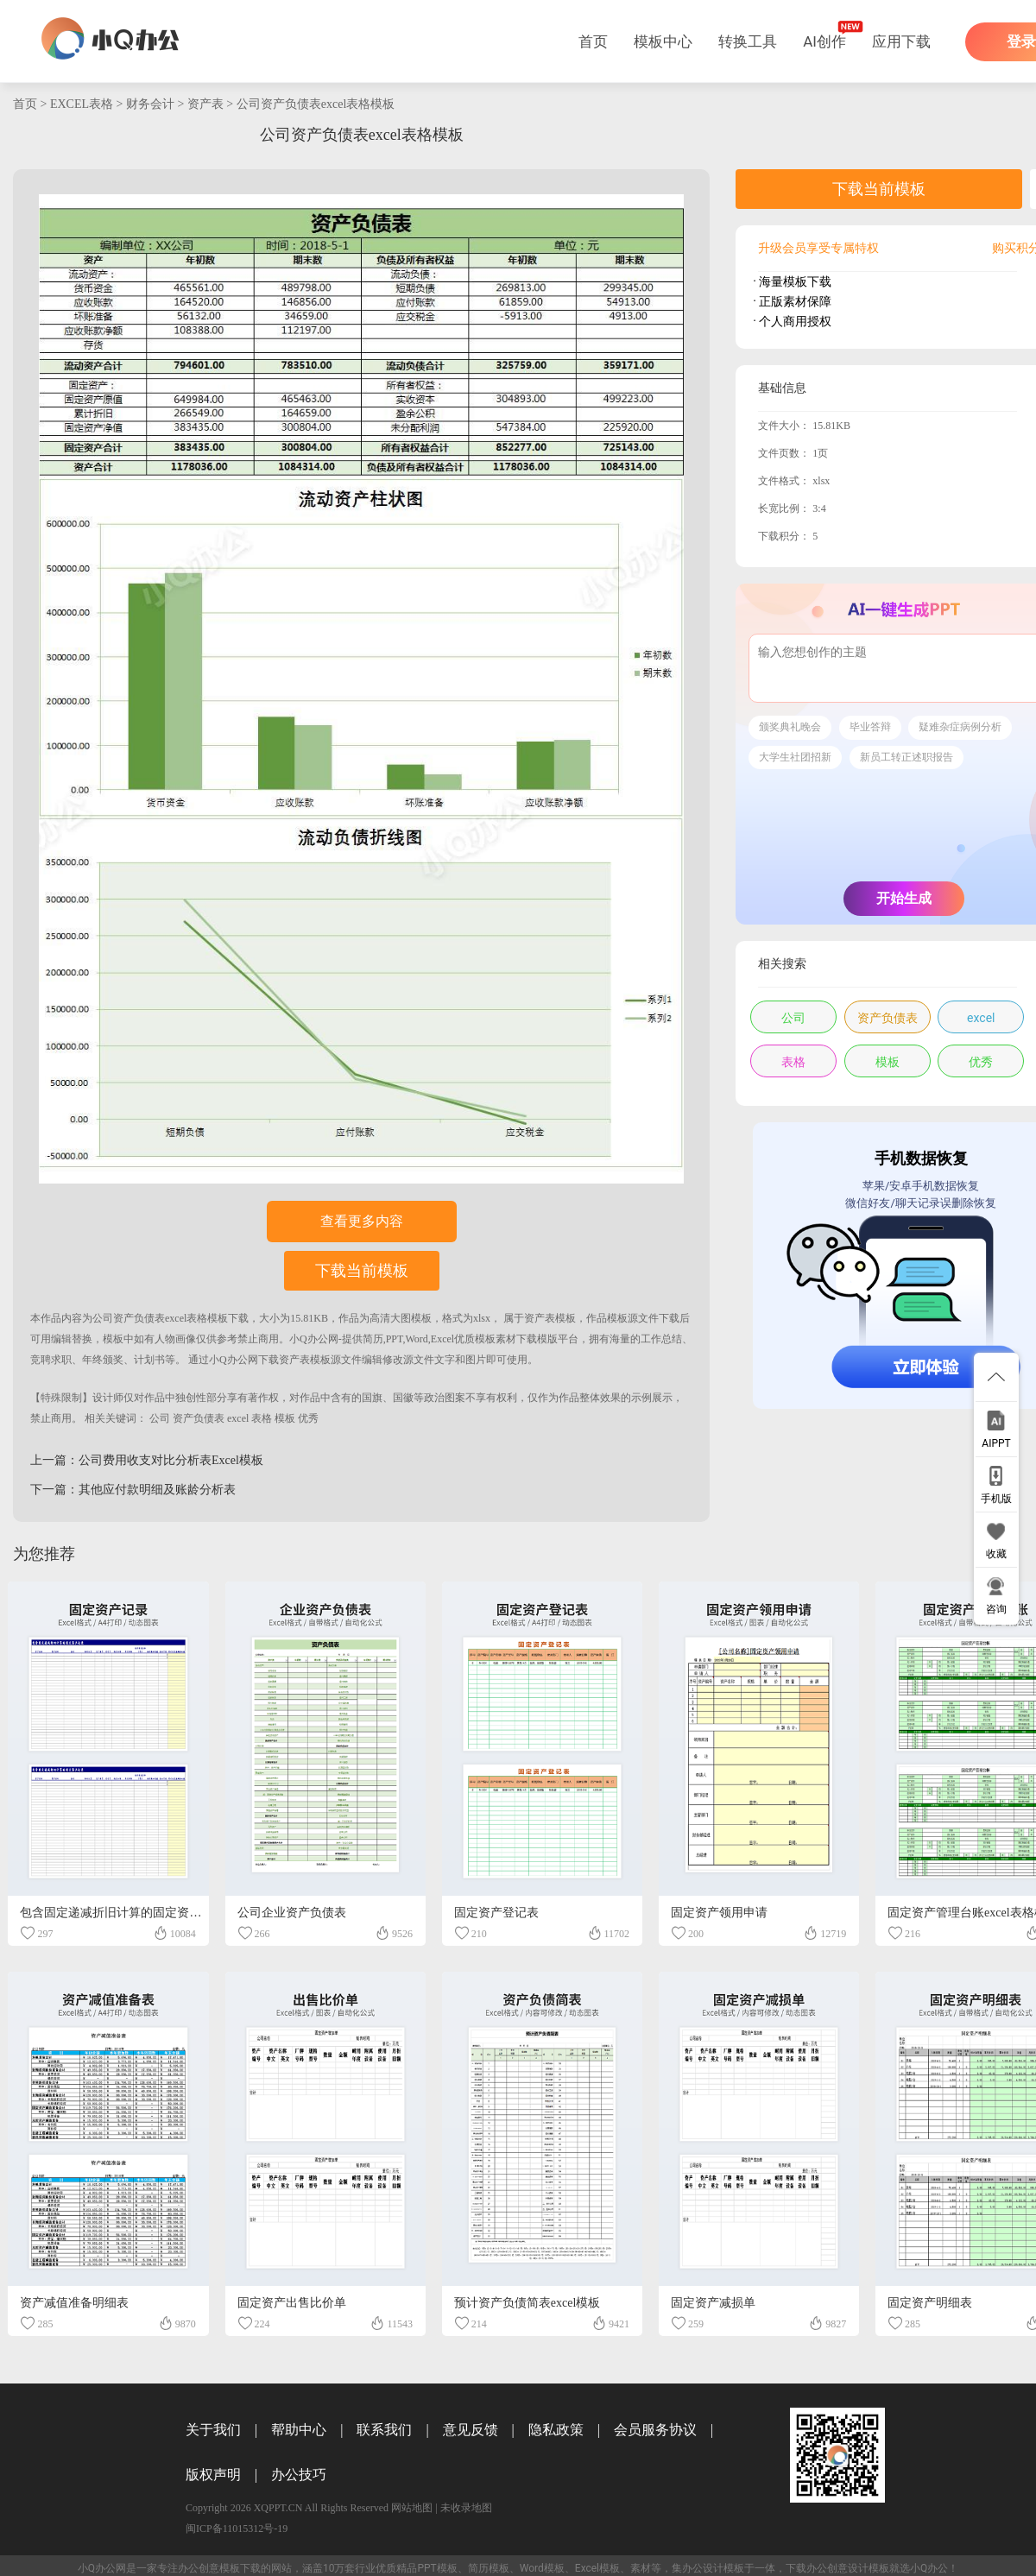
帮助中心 (298, 2429)
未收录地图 (466, 2508)
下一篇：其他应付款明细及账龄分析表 (133, 1489)
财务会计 (150, 104)
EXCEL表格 (81, 104)
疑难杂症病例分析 (960, 727)
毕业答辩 (870, 727)
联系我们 (384, 2429)
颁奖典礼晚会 (790, 727)
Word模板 (542, 2568)
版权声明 (213, 2474)
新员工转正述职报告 (906, 757)
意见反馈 (470, 2429)
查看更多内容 (361, 1221)
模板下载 (240, 2568)
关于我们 (213, 2429)
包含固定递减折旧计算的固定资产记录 (122, 1912)
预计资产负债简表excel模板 (527, 2302)
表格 (261, 1418)
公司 (159, 1418)
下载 (238, 1318)
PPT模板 (437, 2568)
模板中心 (663, 41)
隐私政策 (556, 2429)
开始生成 (904, 898)
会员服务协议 (655, 2429)
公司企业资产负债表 (291, 1912)
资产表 (205, 104)
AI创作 (824, 41)
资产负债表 (198, 1418)
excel (238, 1418)
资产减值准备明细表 (74, 2302)
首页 (593, 41)
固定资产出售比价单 (291, 2302)
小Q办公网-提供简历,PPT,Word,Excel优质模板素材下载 (413, 1339)
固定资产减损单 (713, 2302)
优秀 (308, 1418)
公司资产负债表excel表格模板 (316, 104)
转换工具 (747, 41)
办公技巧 (298, 2474)
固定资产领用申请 (719, 1912)
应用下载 (901, 41)
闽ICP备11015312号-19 (236, 2528)
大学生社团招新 (795, 757)
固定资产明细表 (930, 2302)
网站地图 (412, 2508)
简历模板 (488, 2568)
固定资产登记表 (496, 1912)
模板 (285, 1418)
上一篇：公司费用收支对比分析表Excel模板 (146, 1460)
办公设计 (702, 2568)
